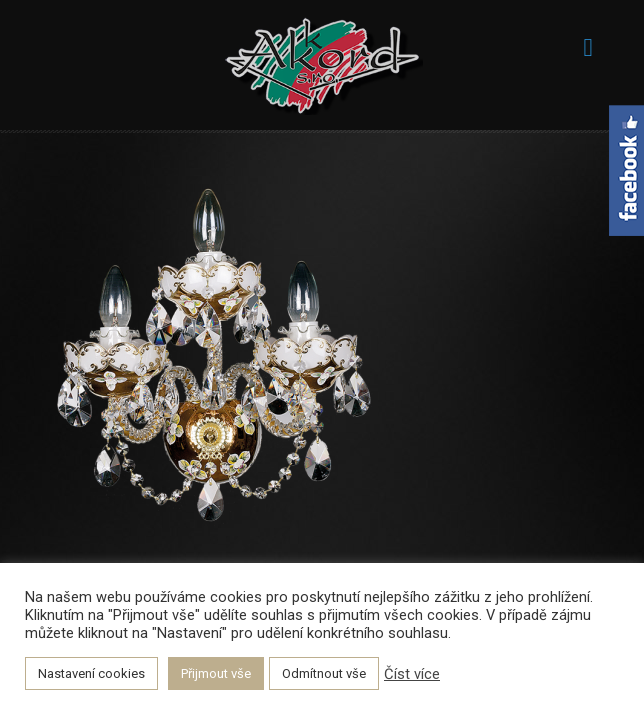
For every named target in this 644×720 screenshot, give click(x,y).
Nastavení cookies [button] (91, 673)
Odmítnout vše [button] (324, 673)
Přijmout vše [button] (216, 673)
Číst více (412, 674)
